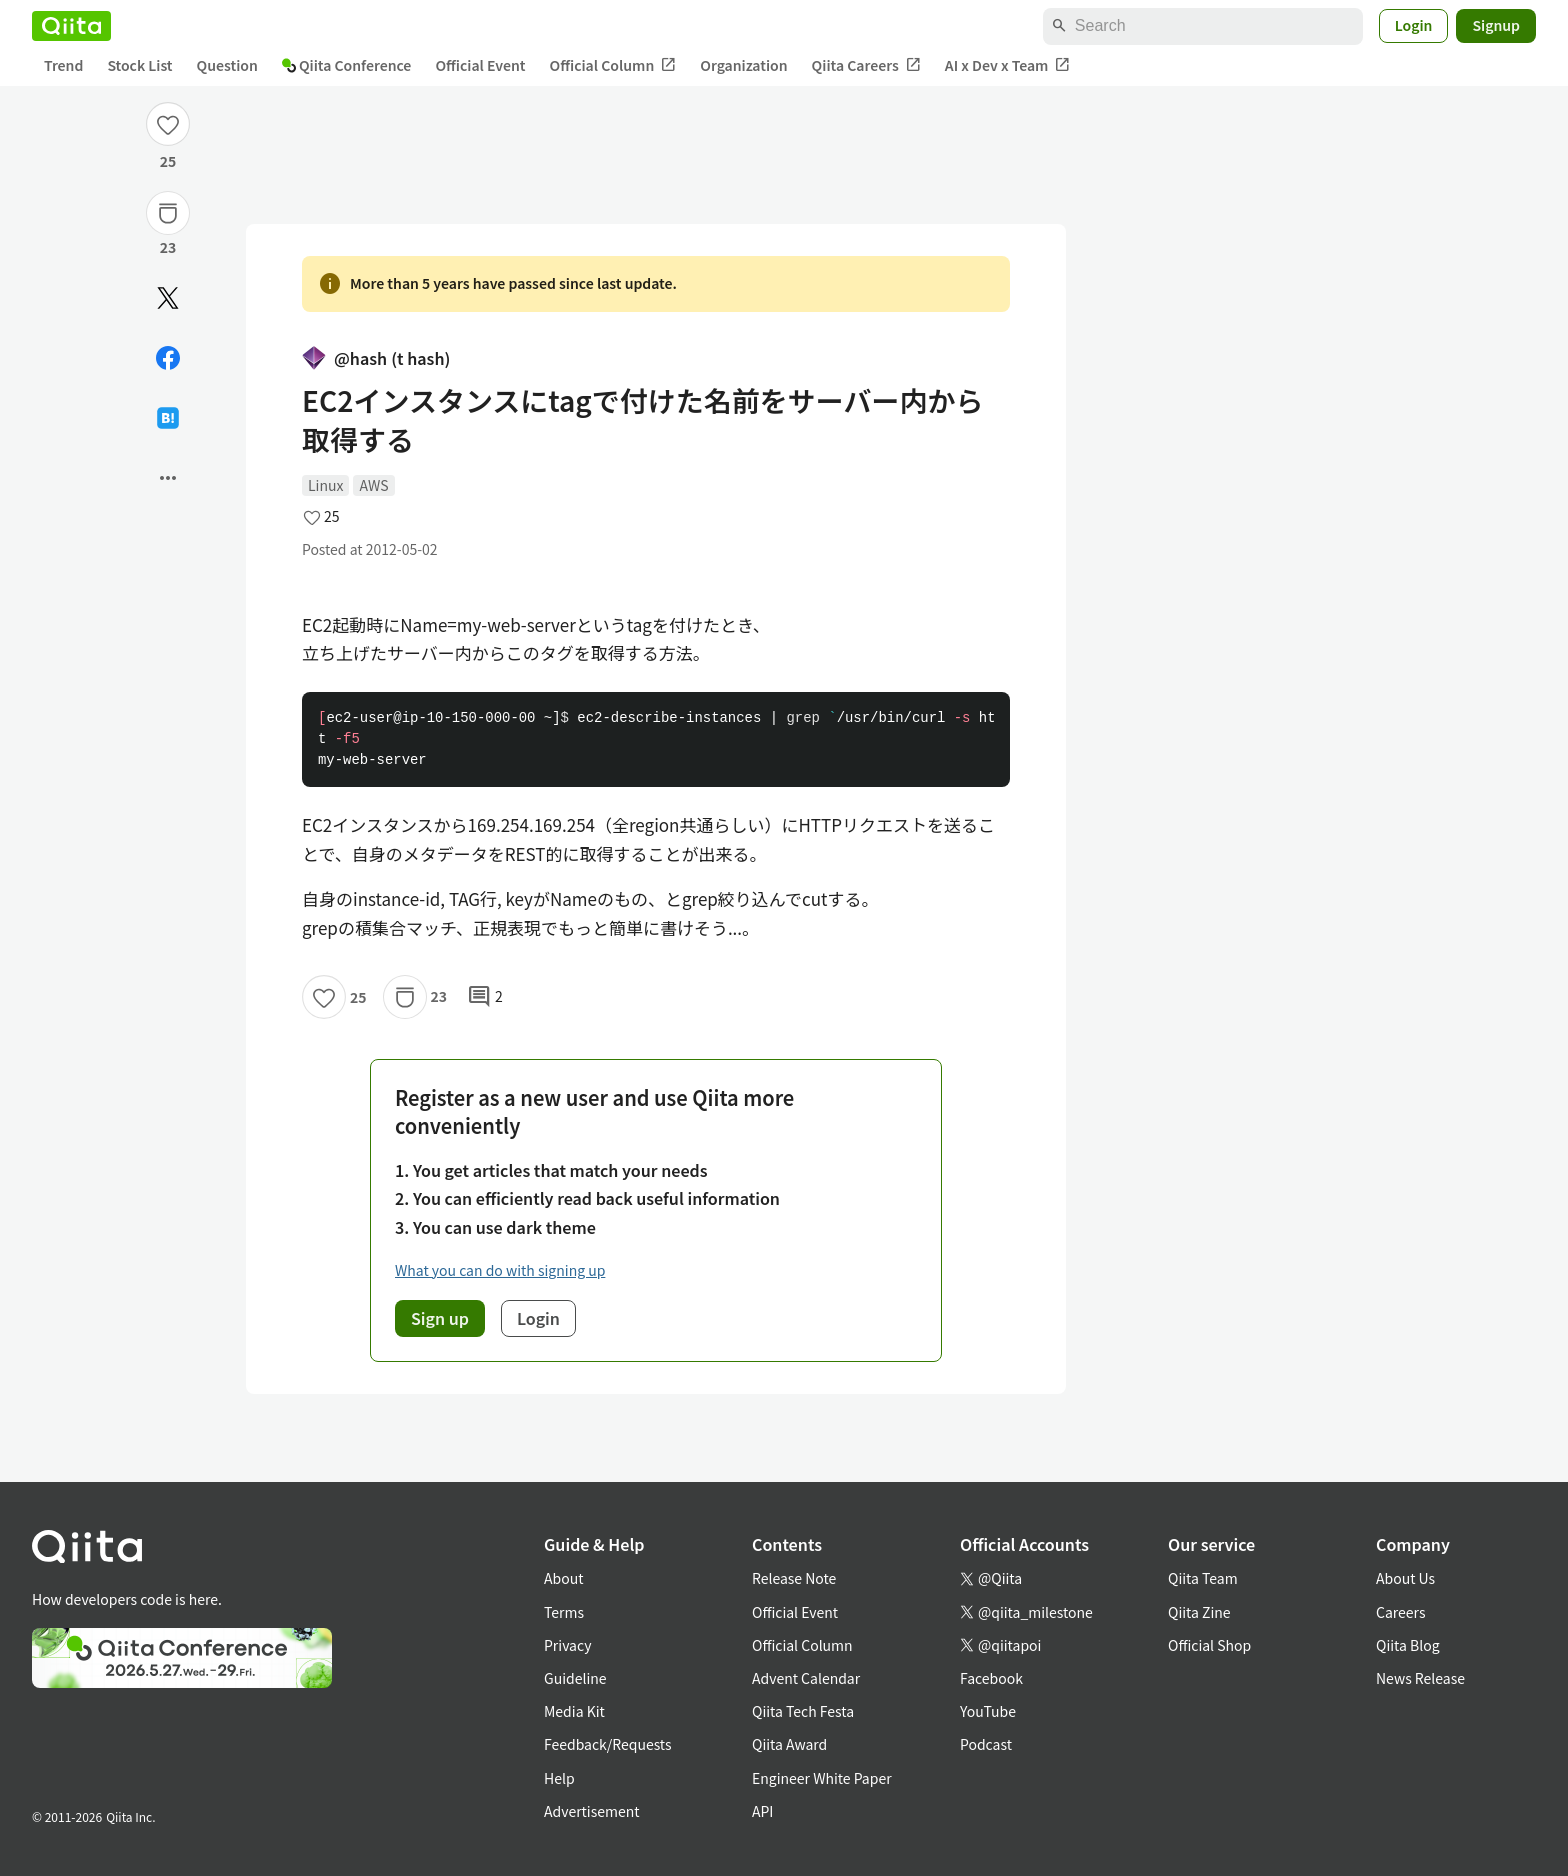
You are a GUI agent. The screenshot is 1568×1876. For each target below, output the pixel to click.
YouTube (988, 1711)
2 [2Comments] (485, 997)
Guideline (575, 1678)
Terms (564, 1612)
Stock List (139, 65)
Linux (325, 485)
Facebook (991, 1678)
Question (227, 65)
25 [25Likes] (168, 161)
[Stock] (168, 213)
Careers (1400, 1612)
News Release (1420, 1678)
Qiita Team (1203, 1578)
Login (1414, 25)
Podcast (986, 1744)
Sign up (440, 1318)
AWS (373, 485)
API (762, 1811)
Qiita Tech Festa (803, 1711)
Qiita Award (789, 1744)
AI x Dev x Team (1008, 65)
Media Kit (574, 1711)
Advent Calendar (806, 1678)
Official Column (613, 65)
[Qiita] (71, 26)
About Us (1405, 1578)
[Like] (168, 124)
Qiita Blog (1408, 1645)
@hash (376, 358)
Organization (743, 65)
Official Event (480, 65)
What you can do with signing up (500, 1270)
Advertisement (592, 1811)
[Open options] (168, 478)
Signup (1496, 25)
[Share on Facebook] (168, 358)
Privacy (567, 1645)
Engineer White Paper (822, 1778)
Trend (63, 65)
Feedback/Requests (608, 1744)
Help (559, 1778)
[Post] (168, 298)
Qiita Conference (347, 65)
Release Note (794, 1578)
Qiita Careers (866, 65)
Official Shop (1209, 1645)
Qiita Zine (1199, 1612)
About (563, 1578)
